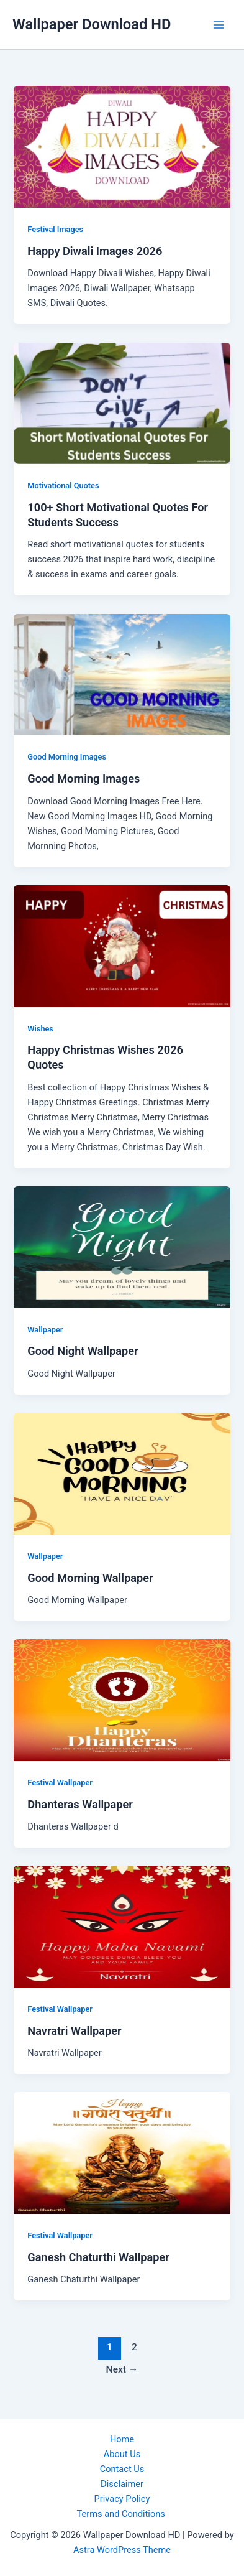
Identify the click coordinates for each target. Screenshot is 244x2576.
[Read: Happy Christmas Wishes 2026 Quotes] (122, 945)
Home (122, 2439)
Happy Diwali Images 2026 (94, 251)
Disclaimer (122, 2484)
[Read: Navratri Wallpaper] (122, 1926)
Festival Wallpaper (60, 1782)
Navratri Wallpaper (74, 2030)
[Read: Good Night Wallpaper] (122, 1246)
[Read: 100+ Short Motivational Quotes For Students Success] (122, 402)
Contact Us (122, 2469)
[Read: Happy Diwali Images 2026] (122, 146)
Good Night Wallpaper (82, 1350)
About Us (122, 2454)
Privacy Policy (122, 2498)
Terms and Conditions (122, 2513)
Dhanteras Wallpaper (79, 1804)
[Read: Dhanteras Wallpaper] (122, 1699)
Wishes (40, 1028)
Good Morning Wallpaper (90, 1577)
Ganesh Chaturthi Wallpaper (98, 2257)
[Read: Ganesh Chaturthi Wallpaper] (122, 2152)
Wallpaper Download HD (91, 24)
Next (122, 2369)
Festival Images (55, 229)
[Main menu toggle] (219, 25)
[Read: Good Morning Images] (122, 673)
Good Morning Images (66, 756)
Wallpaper (45, 1329)
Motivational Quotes (63, 485)
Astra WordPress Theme (122, 2549)
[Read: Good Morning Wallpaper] (122, 1473)
